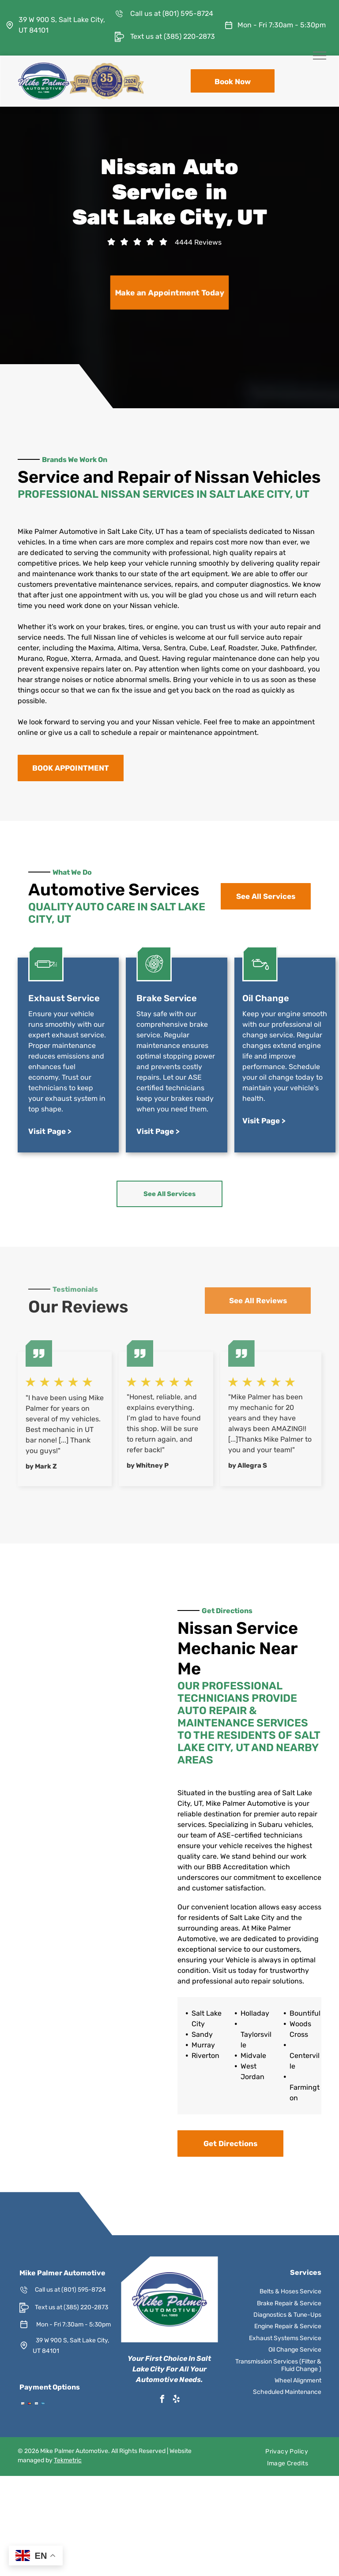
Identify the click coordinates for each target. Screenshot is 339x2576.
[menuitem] (287, 2451)
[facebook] (162, 2400)
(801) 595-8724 (187, 13)
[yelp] (176, 2400)
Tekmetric (68, 2460)
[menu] (319, 55)
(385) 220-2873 (189, 36)
